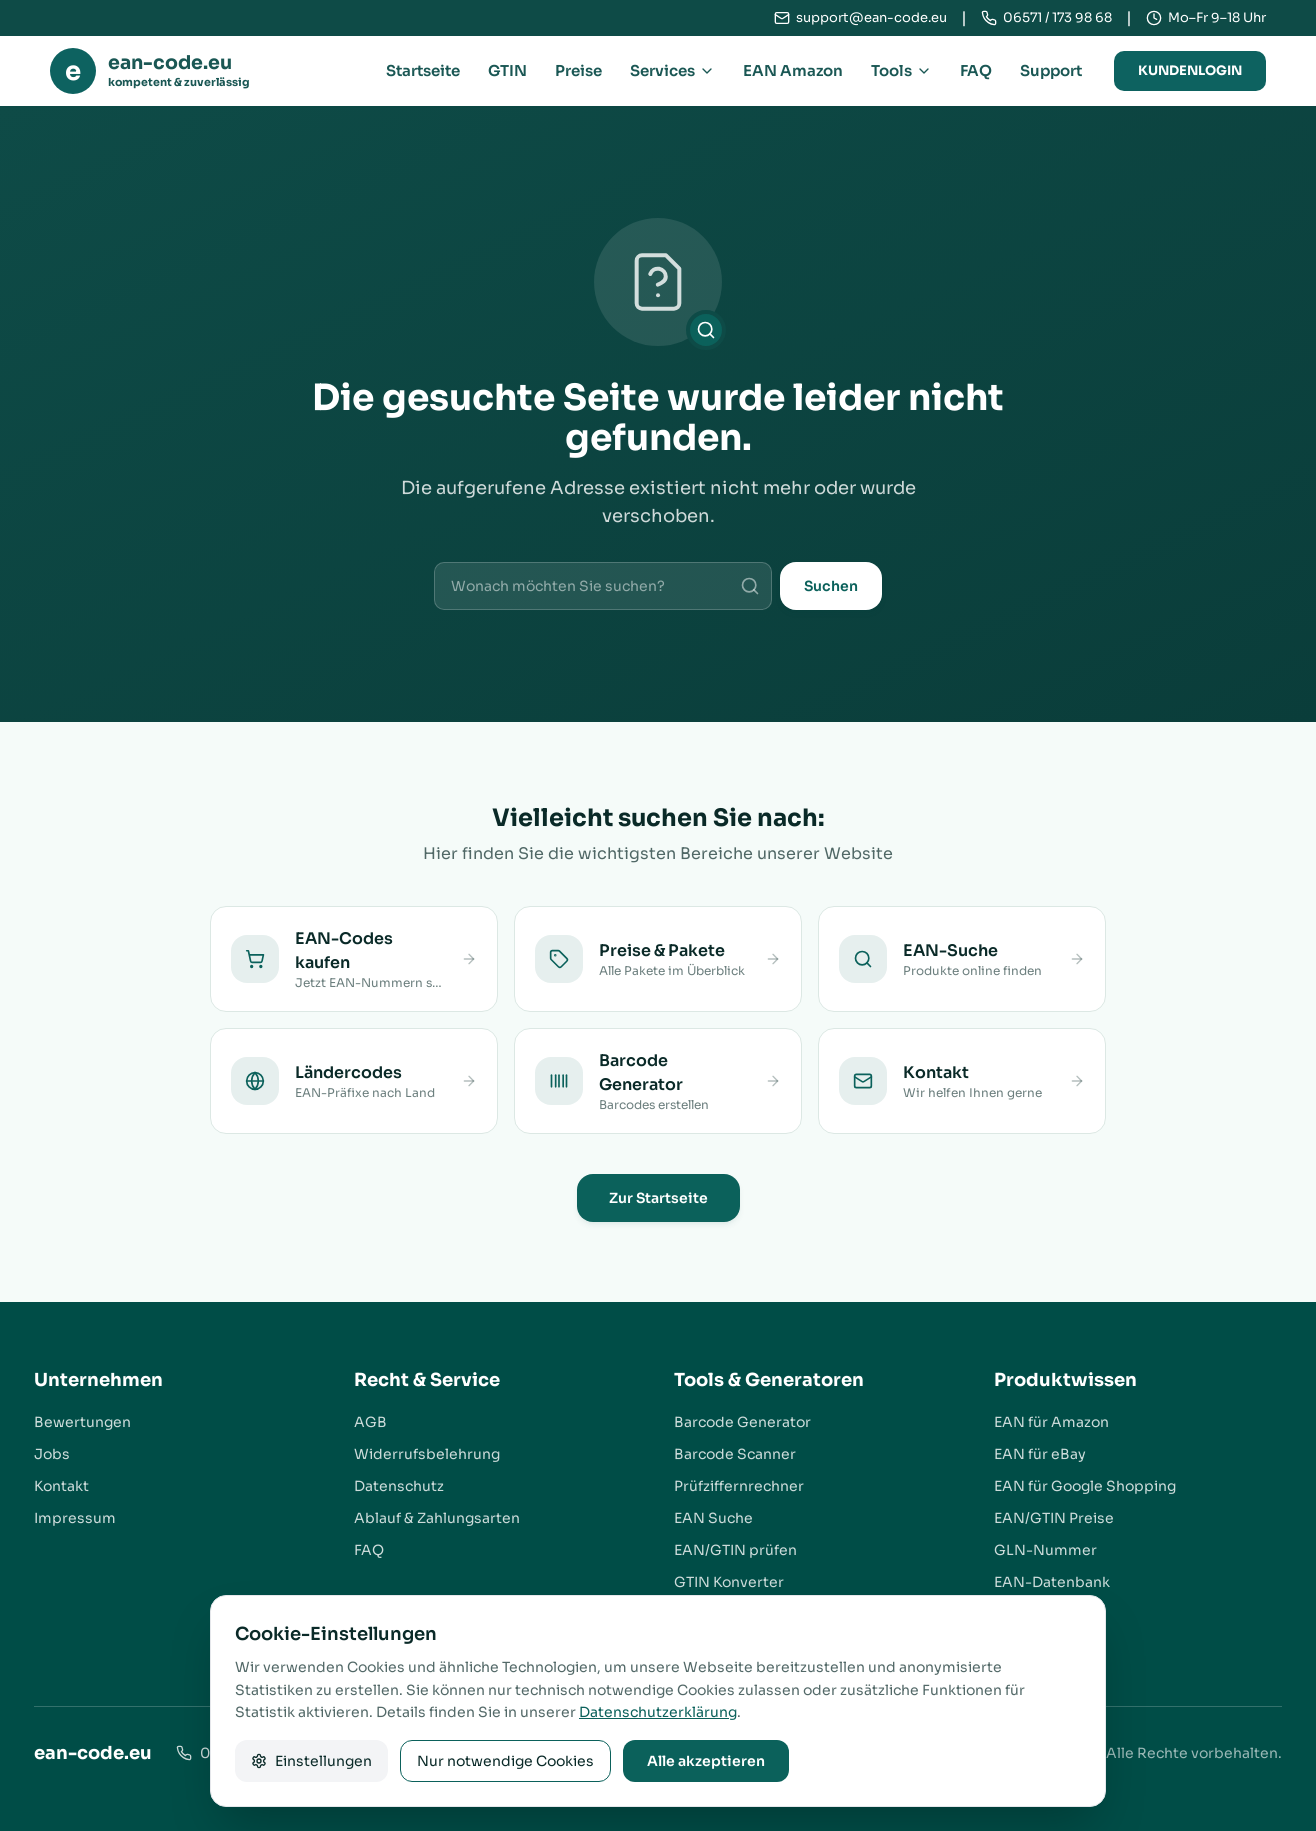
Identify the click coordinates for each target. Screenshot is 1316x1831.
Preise (578, 70)
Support (1051, 70)
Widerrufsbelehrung (427, 1454)
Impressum (75, 1518)
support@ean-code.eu (871, 17)
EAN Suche (713, 1518)
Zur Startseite (658, 1198)
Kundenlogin (1190, 70)
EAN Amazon (793, 70)
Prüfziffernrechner (739, 1486)
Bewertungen (82, 1422)
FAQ (976, 70)
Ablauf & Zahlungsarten (437, 1518)
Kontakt (61, 1486)
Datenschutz (399, 1486)
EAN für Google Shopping (1085, 1486)
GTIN (507, 70)
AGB (370, 1422)
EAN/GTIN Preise (1054, 1518)
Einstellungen (311, 1761)
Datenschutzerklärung (658, 1712)
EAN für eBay (1040, 1454)
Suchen (831, 586)
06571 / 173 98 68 (1057, 17)
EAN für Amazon (1051, 1422)
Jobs (52, 1454)
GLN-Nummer (1045, 1550)
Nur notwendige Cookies (505, 1761)
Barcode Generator (742, 1422)
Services (672, 70)
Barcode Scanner (735, 1454)
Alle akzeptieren (706, 1761)
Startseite (423, 70)
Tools (901, 70)
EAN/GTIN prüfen (735, 1550)
